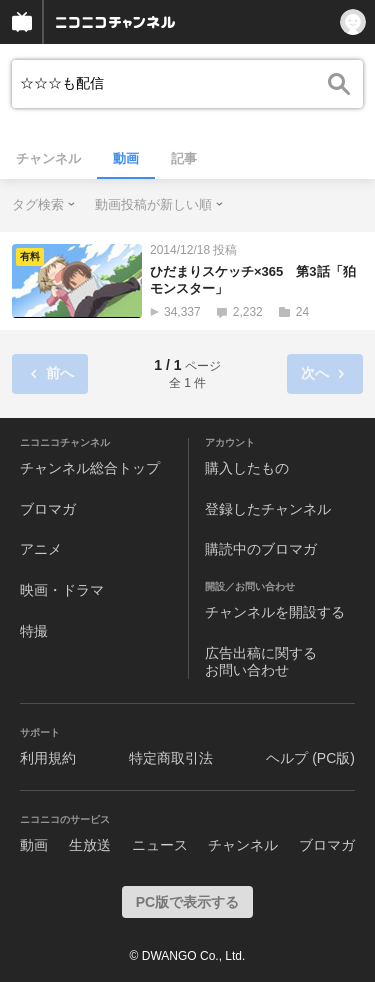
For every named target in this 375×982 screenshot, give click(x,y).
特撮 (34, 631)
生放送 (90, 845)
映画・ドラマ (62, 590)
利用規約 (48, 758)
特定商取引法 (171, 758)
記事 (184, 158)
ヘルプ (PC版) (310, 758)
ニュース (160, 845)
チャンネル (48, 158)
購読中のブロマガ (261, 549)
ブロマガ (48, 509)
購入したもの (247, 468)
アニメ (41, 549)
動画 (126, 158)
